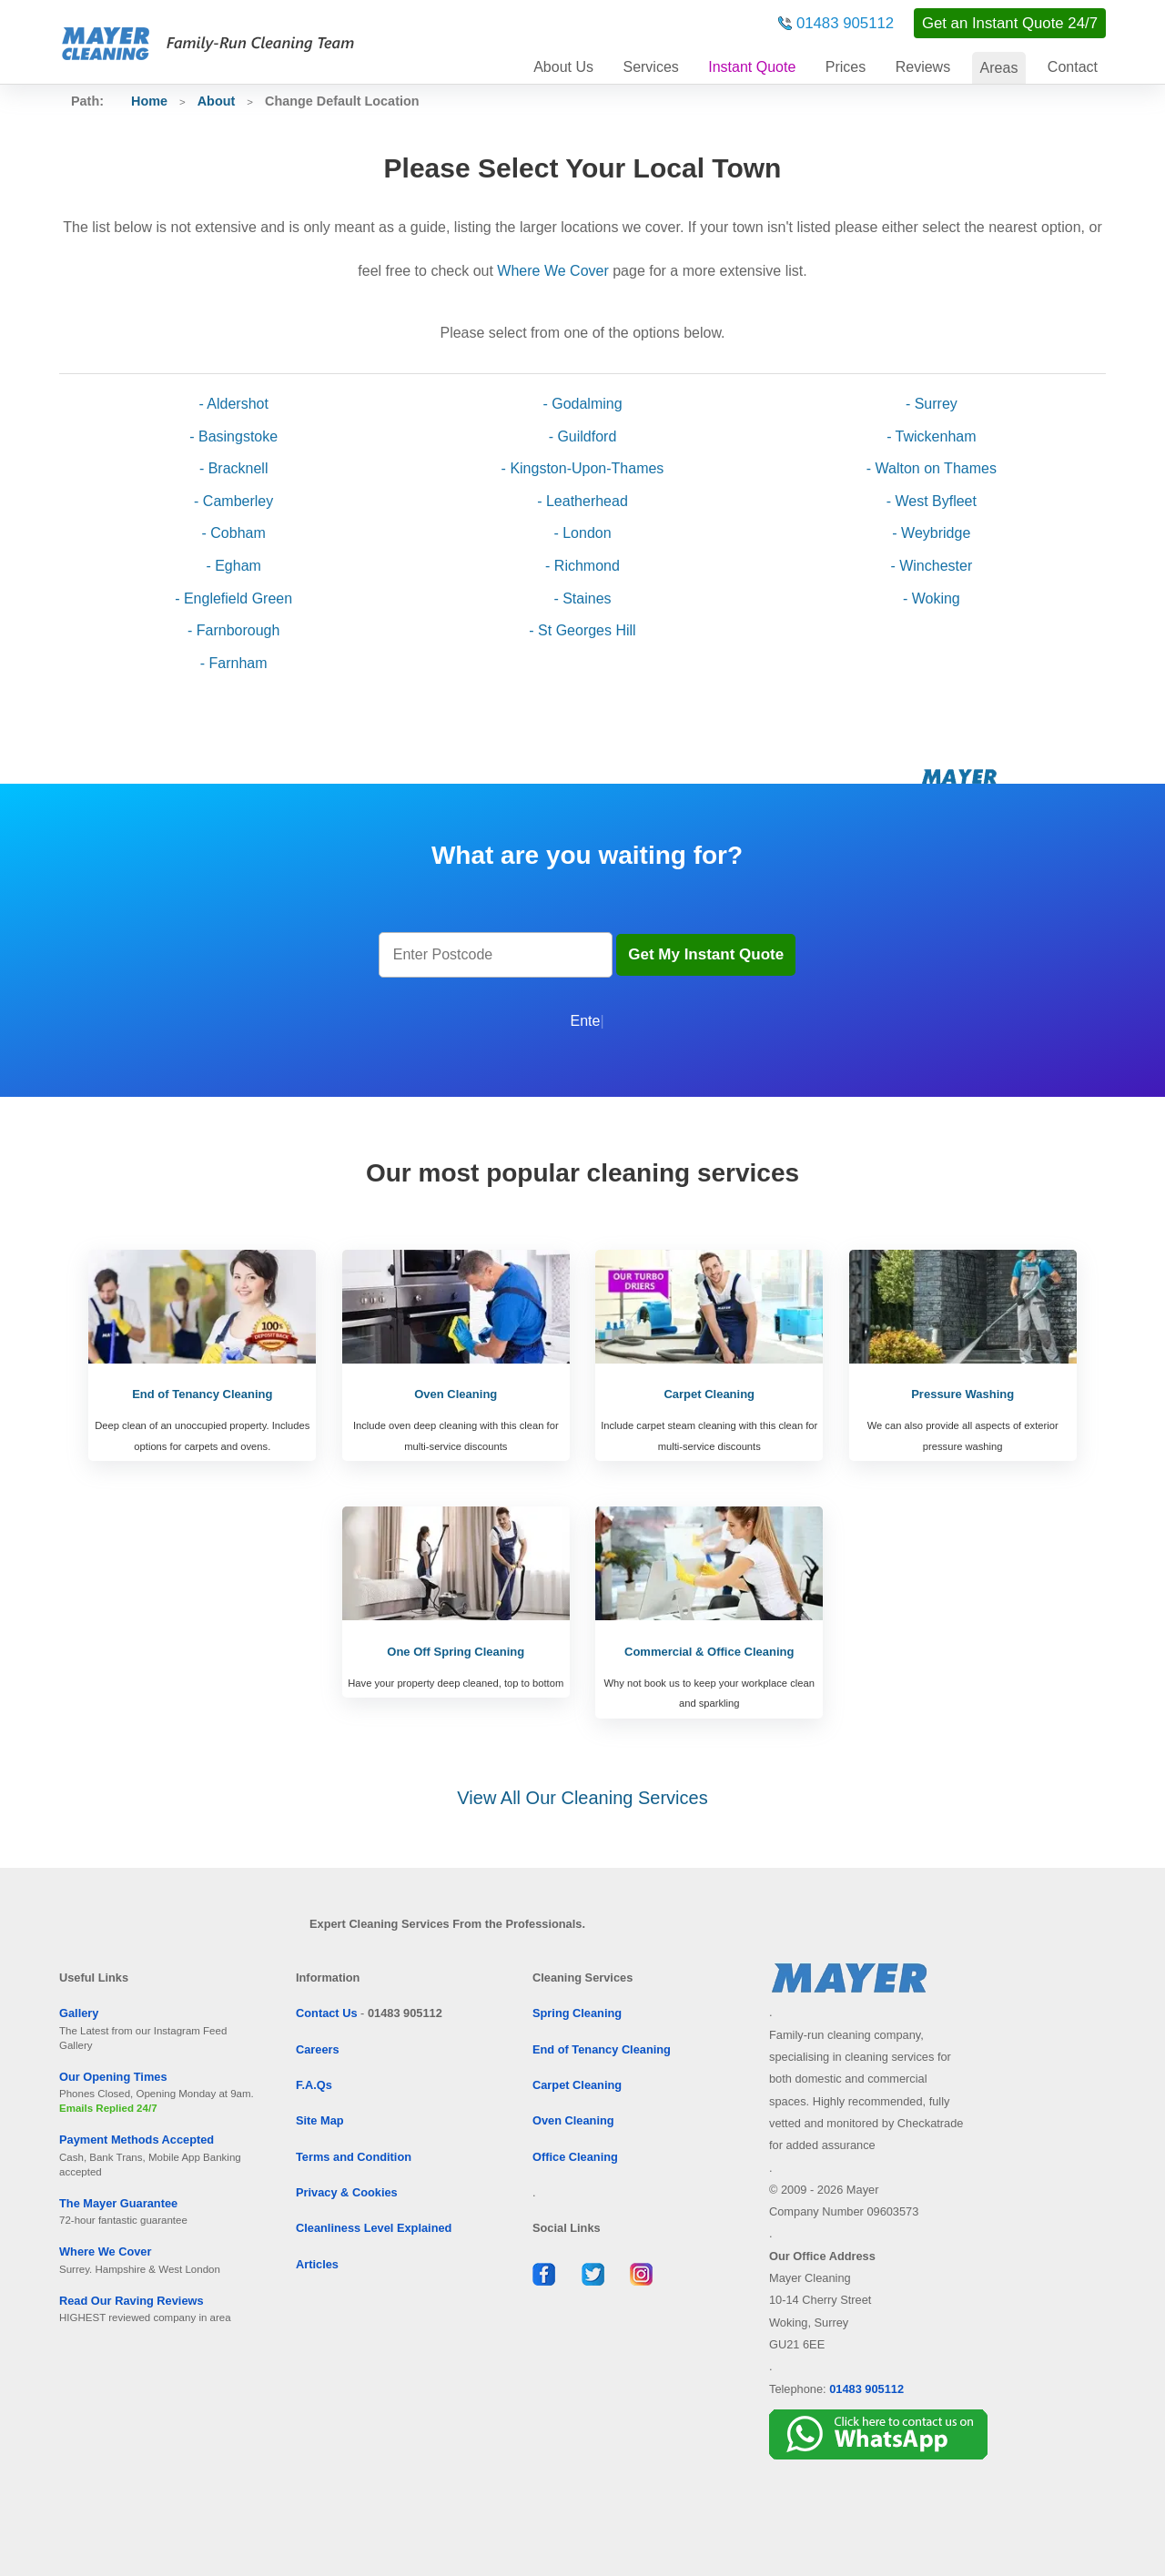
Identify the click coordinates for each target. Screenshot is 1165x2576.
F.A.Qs (314, 2085)
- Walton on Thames (931, 468)
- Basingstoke (233, 436)
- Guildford (583, 436)
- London (582, 533)
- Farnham (234, 663)
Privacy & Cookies (347, 2192)
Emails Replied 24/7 (108, 2108)
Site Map (320, 2120)
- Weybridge (931, 533)
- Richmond (582, 565)
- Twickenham (931, 436)
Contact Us (327, 2013)
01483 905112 (845, 23)
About (563, 67)
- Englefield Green (233, 598)
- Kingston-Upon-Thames (582, 468)
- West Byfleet (931, 501)
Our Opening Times (113, 2077)
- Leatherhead (582, 501)
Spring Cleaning (577, 2013)
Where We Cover (552, 271)
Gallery (78, 2013)
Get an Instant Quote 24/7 (1010, 23)
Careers (317, 2049)
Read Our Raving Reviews (131, 2300)
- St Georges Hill (582, 630)
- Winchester (931, 565)
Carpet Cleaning (577, 2085)
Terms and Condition (353, 2157)
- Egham (233, 565)
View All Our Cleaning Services (582, 1798)
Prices (846, 67)
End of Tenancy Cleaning (601, 2049)
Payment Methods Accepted (136, 2139)
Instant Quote (751, 67)
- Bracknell (233, 468)
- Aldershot (233, 403)
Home (149, 101)
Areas (999, 68)
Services (650, 67)
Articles (317, 2264)
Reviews (923, 67)
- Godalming (582, 403)
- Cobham (234, 533)
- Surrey (931, 403)
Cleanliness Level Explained (373, 2228)
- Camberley (233, 501)
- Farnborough (233, 630)
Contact (1073, 67)
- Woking (931, 598)
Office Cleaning (575, 2157)
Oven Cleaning (573, 2120)
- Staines (582, 598)
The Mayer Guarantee (118, 2203)
